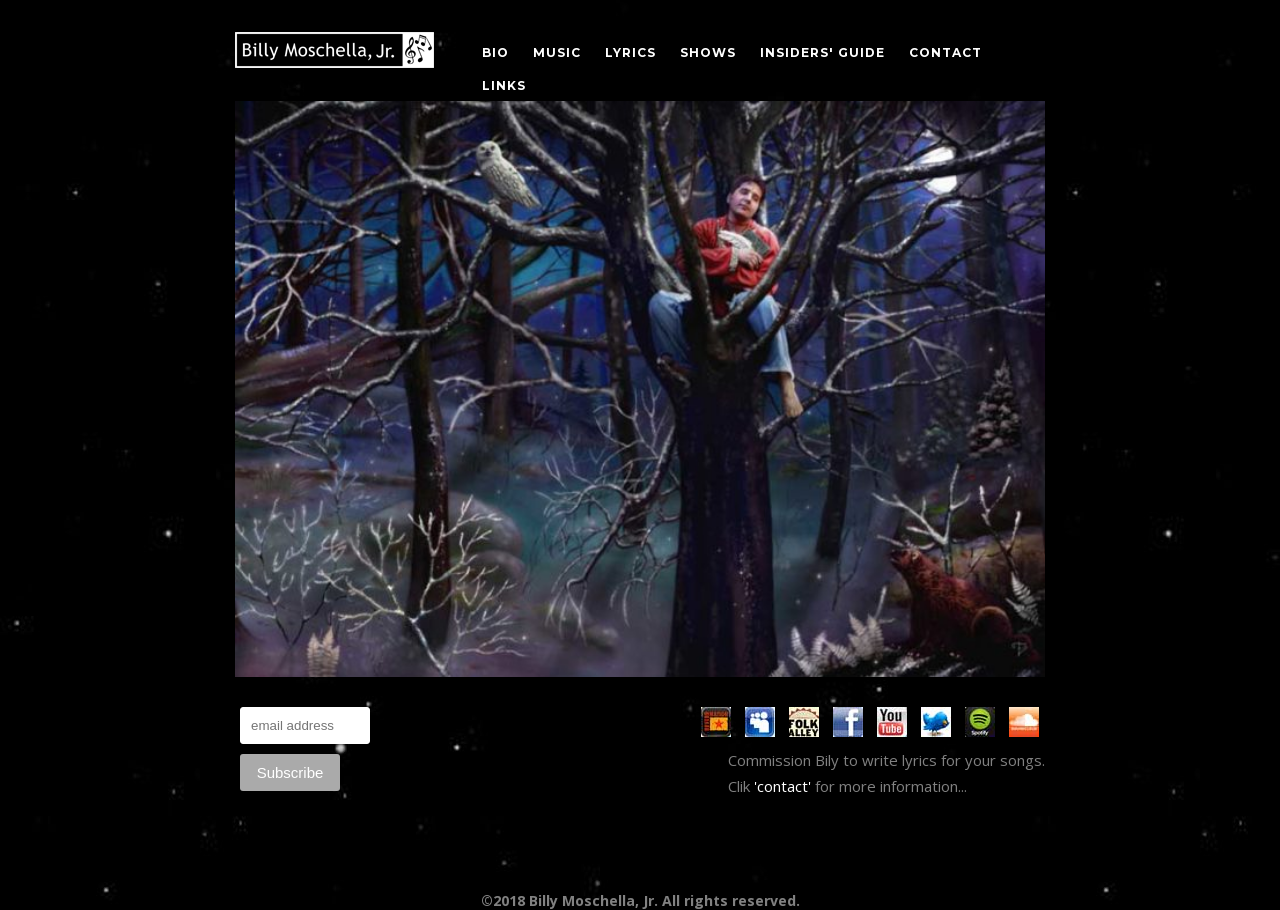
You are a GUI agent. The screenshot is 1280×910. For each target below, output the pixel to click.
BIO (495, 52)
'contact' (782, 786)
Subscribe (290, 772)
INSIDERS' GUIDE (822, 52)
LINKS (504, 85)
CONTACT (945, 52)
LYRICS (630, 52)
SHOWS (708, 52)
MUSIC (557, 52)
